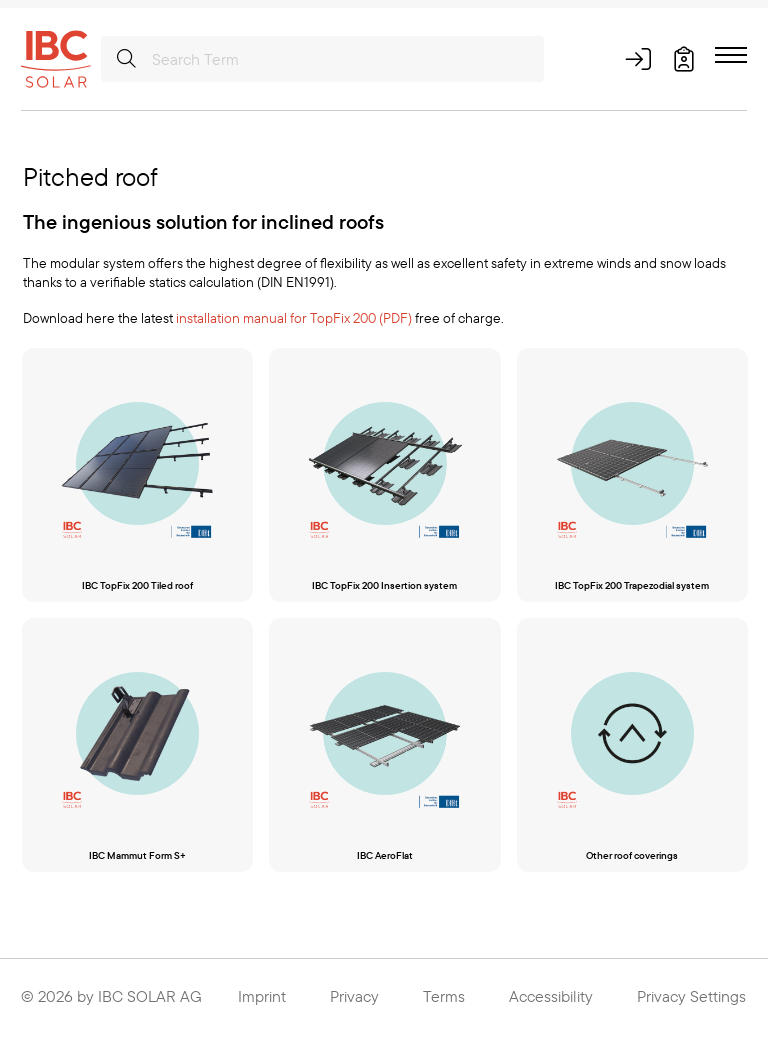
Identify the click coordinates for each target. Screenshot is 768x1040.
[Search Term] (322, 59)
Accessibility (551, 1001)
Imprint (262, 1001)
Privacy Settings (691, 1001)
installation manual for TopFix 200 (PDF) (294, 318)
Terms (444, 1001)
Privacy (354, 1001)
